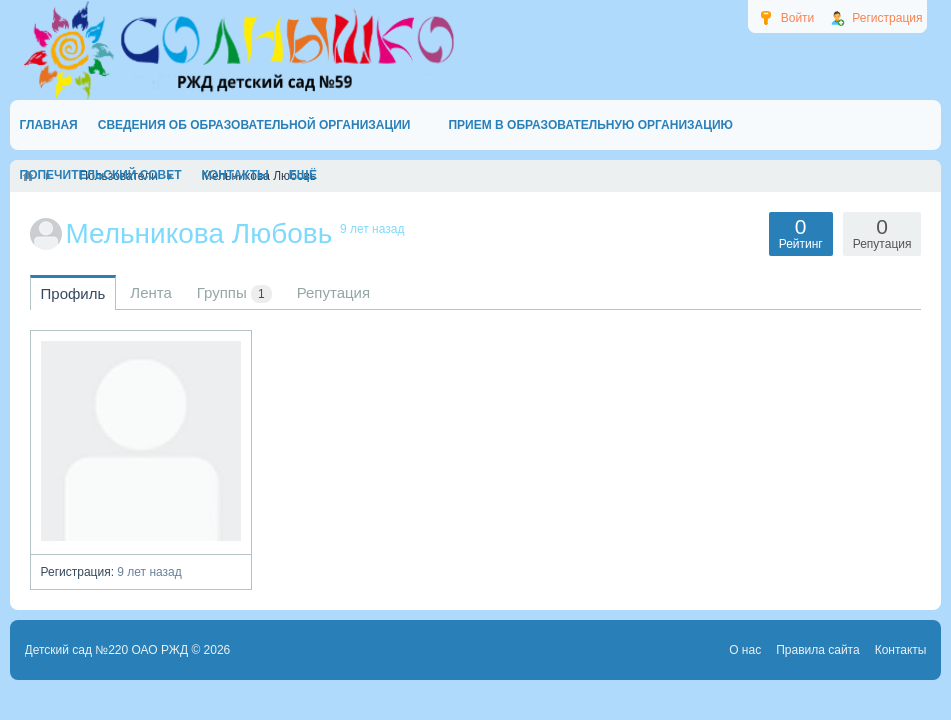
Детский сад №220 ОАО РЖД (107, 650)
